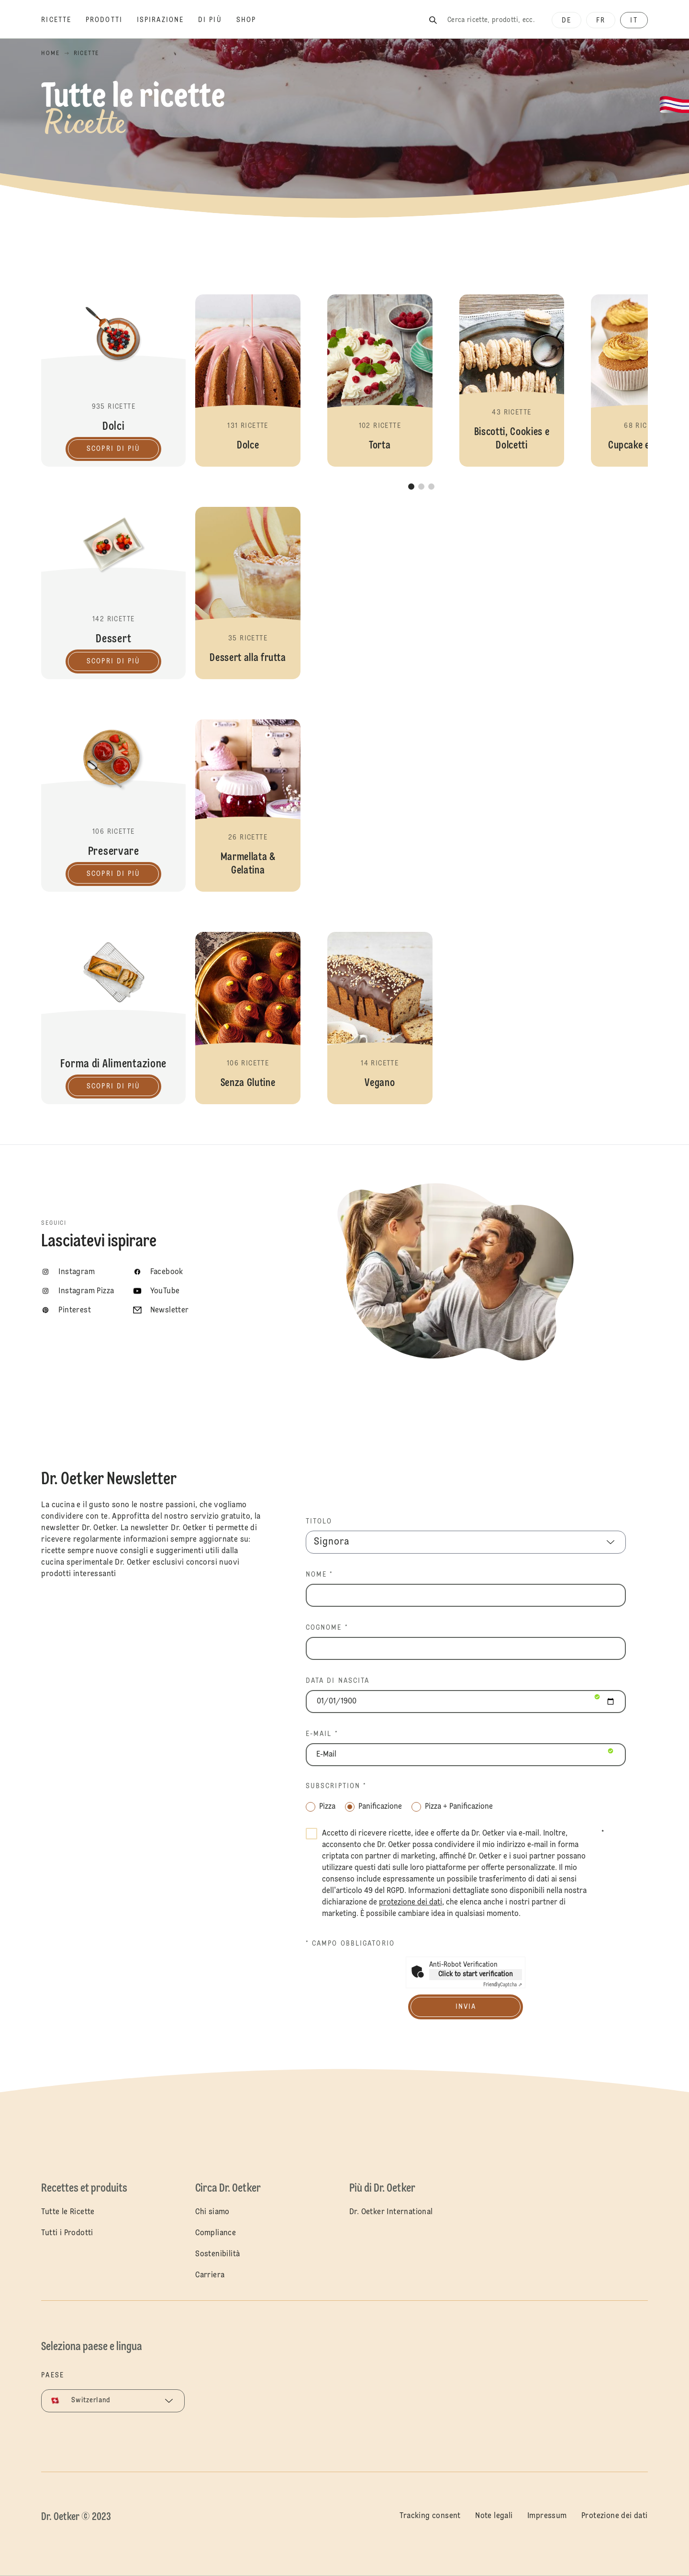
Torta (380, 380)
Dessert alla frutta (247, 593)
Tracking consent (430, 2516)
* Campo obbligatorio (350, 1943)
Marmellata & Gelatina (247, 805)
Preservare (113, 805)
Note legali (493, 2516)
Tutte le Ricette (67, 2212)
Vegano (380, 1018)
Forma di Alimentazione (113, 1018)
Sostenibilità (217, 2254)
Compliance (215, 2233)
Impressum (547, 2516)
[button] (247, 380)
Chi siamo (212, 2212)
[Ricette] (63, 20)
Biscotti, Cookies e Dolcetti (512, 380)
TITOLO (319, 1521)
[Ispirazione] (167, 20)
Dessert (113, 593)
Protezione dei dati (614, 2516)
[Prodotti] (111, 20)
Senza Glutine (247, 1018)
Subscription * (336, 1786)
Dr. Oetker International (391, 2212)
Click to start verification (475, 1974)
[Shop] (253, 20)
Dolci (113, 380)
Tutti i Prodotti (67, 2233)
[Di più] (217, 20)
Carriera (209, 2275)
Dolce (247, 380)
